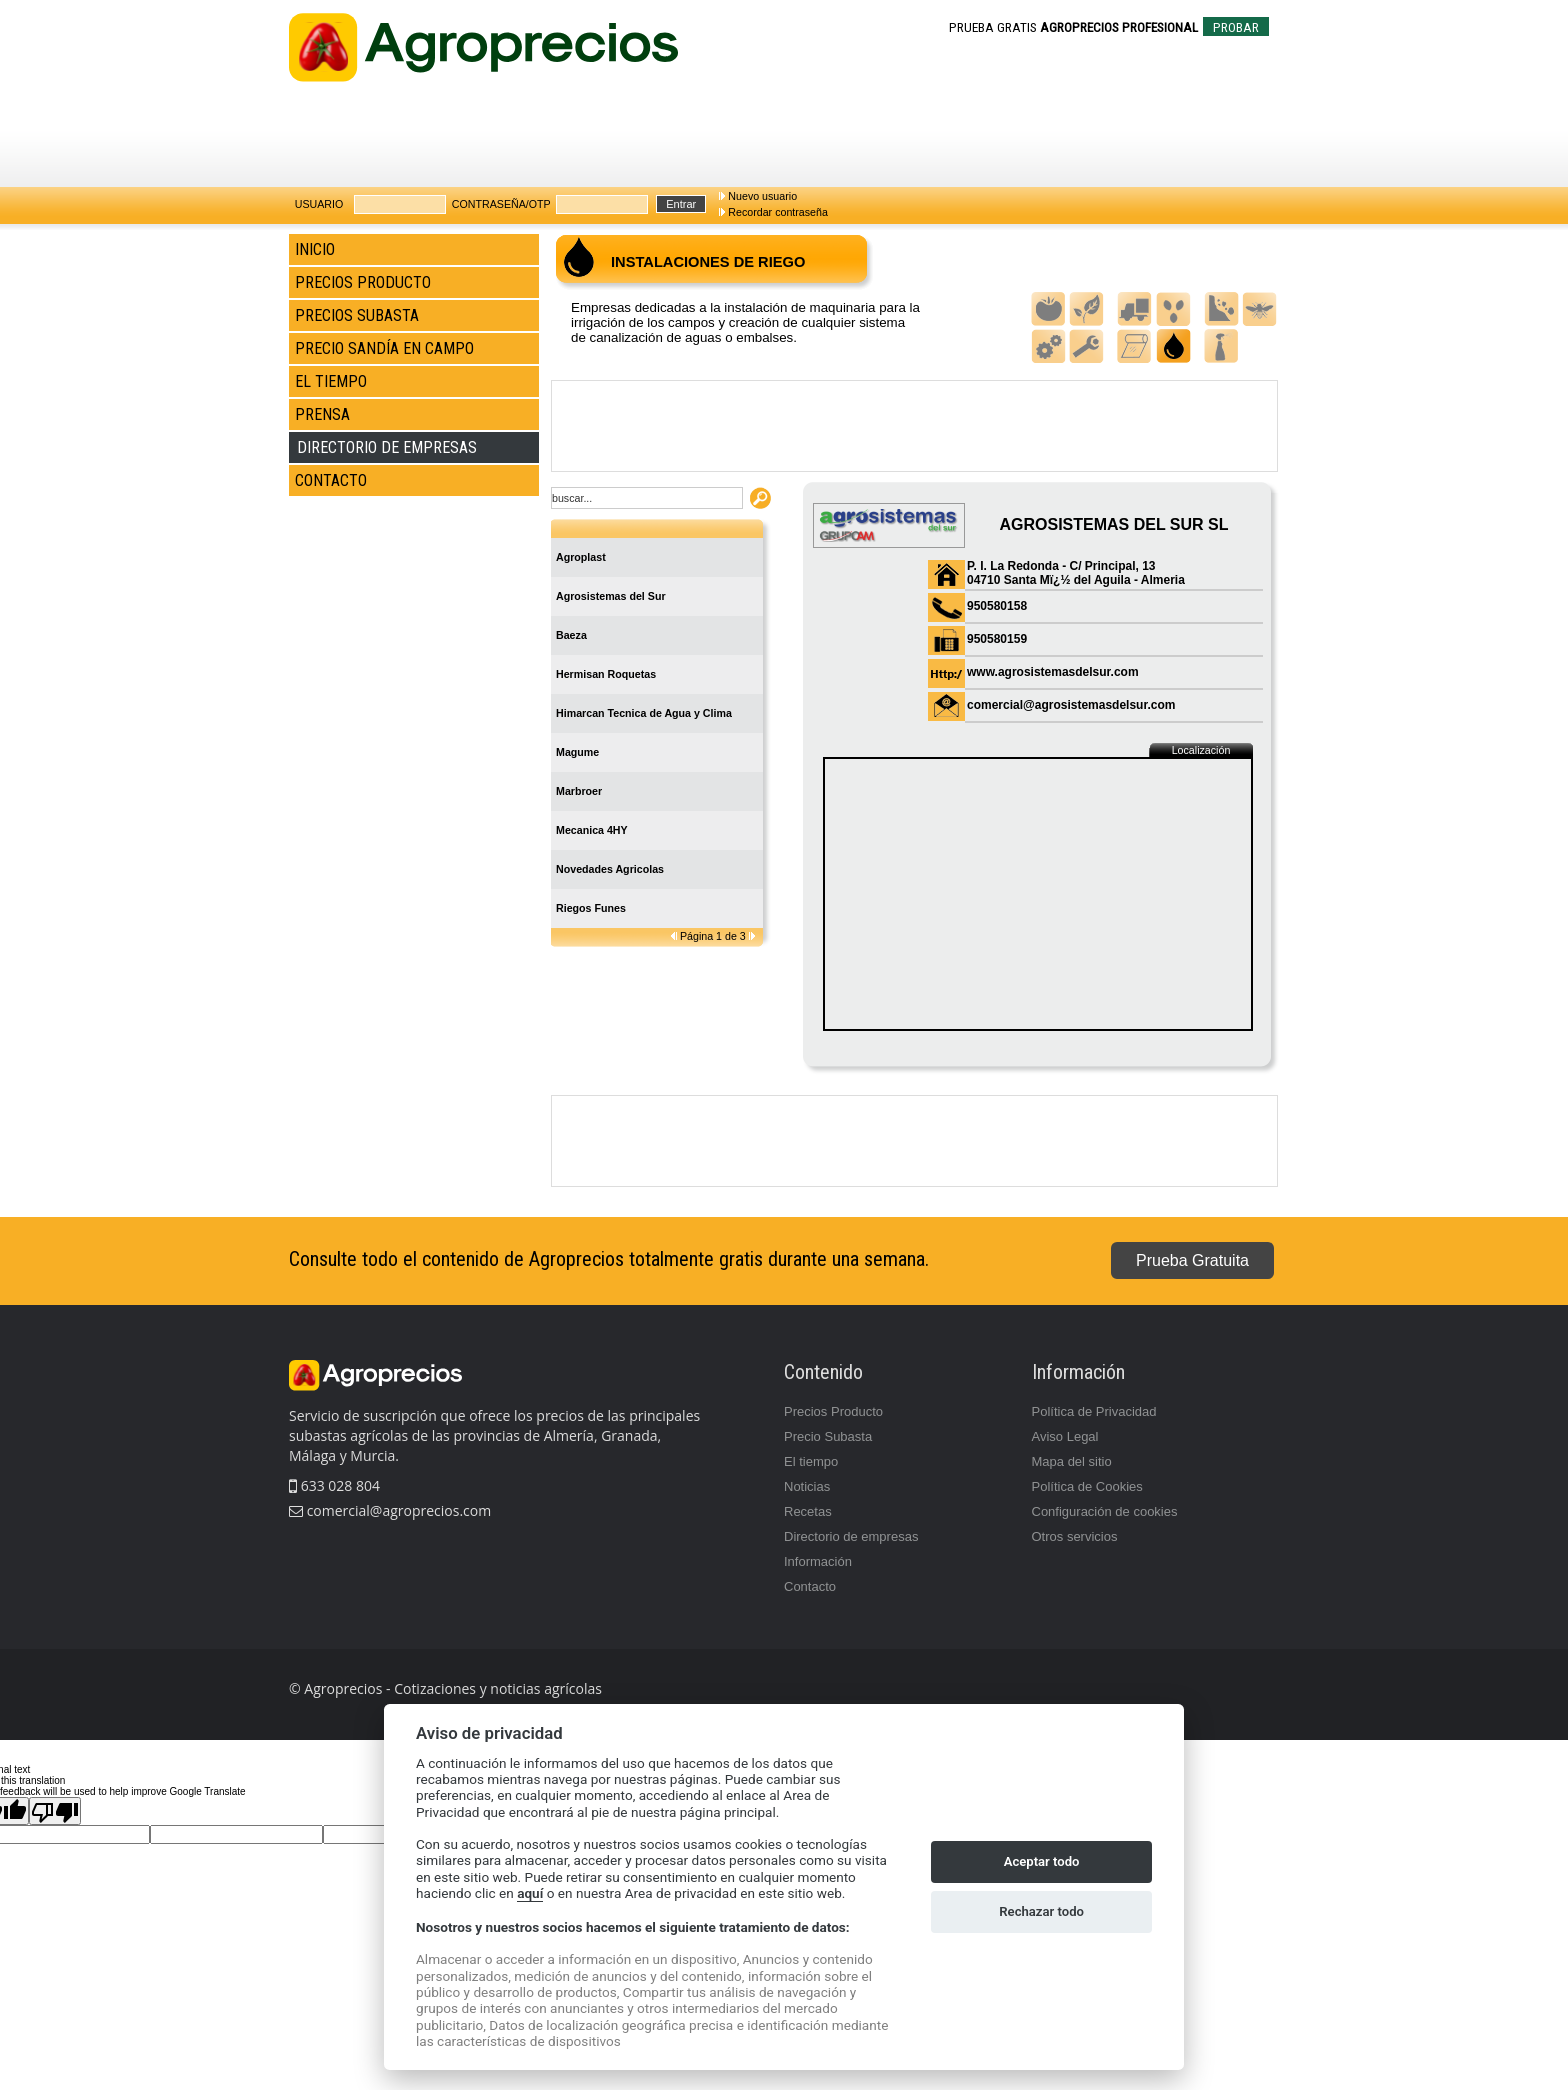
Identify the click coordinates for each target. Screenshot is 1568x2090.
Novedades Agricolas (610, 869)
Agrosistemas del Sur (611, 596)
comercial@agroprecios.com (397, 1510)
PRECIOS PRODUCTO (363, 282)
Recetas (808, 1511)
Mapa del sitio (1072, 1461)
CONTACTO (331, 480)
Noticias (807, 1486)
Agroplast (581, 557)
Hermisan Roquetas (606, 674)
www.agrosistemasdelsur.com (1053, 672)
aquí (530, 1893)
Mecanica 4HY (592, 830)
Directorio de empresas (851, 1536)
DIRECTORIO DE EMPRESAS (387, 447)
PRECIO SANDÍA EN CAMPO (384, 348)
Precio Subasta (828, 1436)
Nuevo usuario (762, 196)
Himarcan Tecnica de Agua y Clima (644, 713)
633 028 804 (334, 1485)
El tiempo (811, 1461)
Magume (577, 752)
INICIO (315, 249)
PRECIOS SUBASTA (357, 315)
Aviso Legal (1065, 1436)
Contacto (810, 1586)
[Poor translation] (55, 1811)
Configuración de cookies (1105, 1511)
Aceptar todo (1042, 1861)
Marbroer (579, 791)
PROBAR (1236, 27)
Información (818, 1561)
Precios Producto (833, 1411)
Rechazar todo (1041, 1911)
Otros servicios (1075, 1536)
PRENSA (322, 414)
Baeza (571, 635)
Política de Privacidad (1094, 1411)
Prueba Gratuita (1192, 1260)
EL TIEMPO (331, 381)
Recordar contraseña (778, 212)
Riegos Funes (591, 908)
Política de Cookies (1087, 1486)
